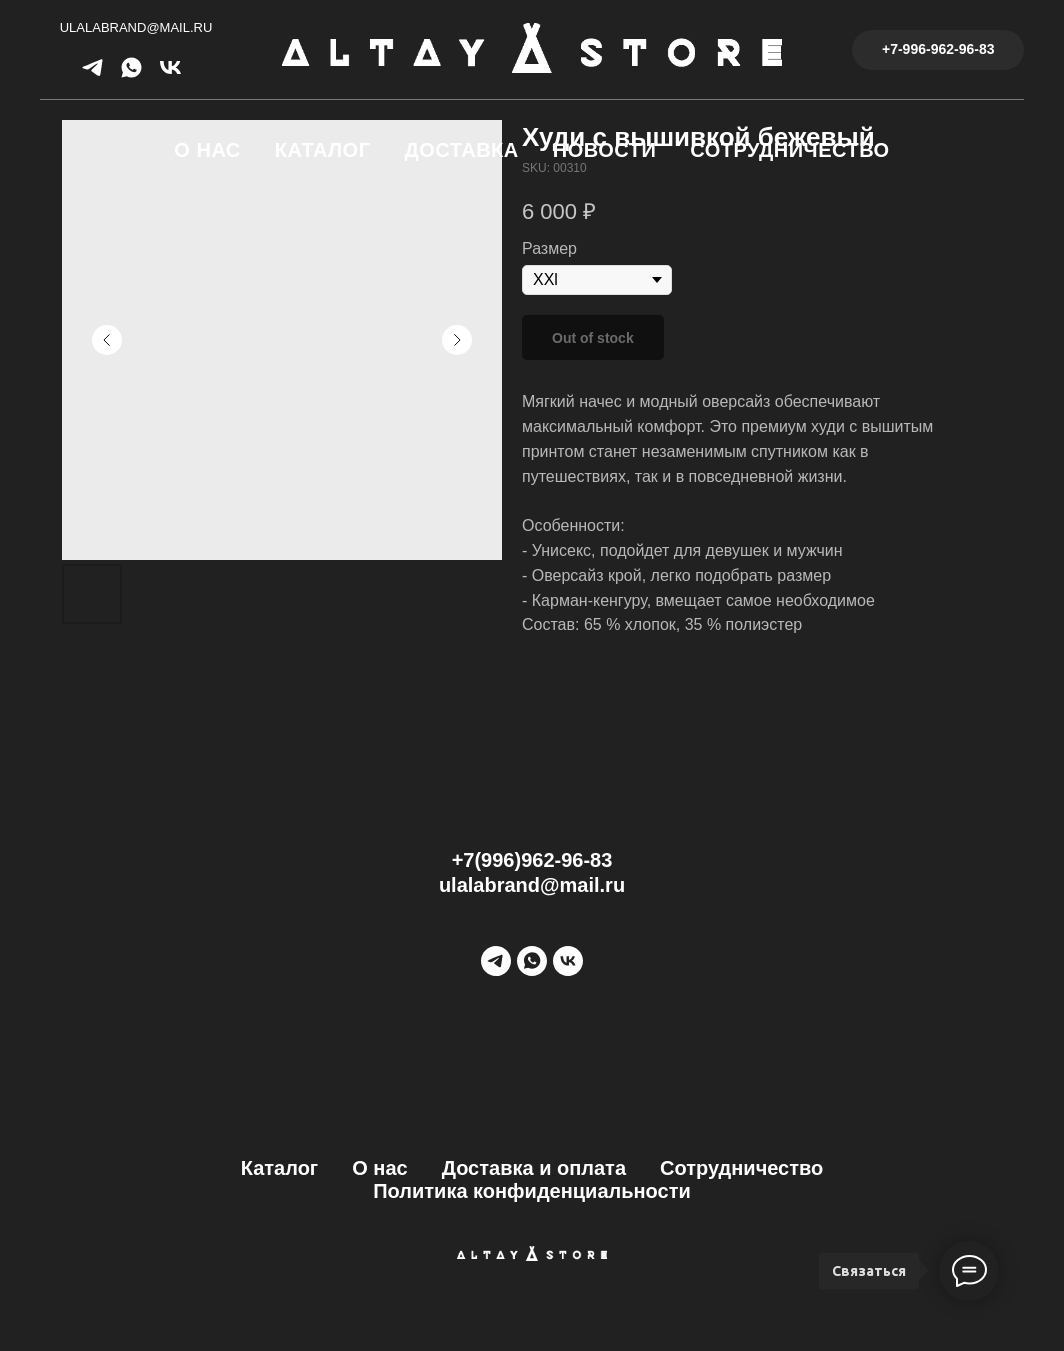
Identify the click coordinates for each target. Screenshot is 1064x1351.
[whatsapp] (131, 74)
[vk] (170, 74)
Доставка (462, 150)
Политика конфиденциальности (532, 1191)
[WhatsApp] (532, 961)
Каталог (323, 150)
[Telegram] (496, 961)
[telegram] (92, 74)
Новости (605, 150)
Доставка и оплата (534, 1168)
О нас (207, 150)
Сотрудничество (789, 150)
